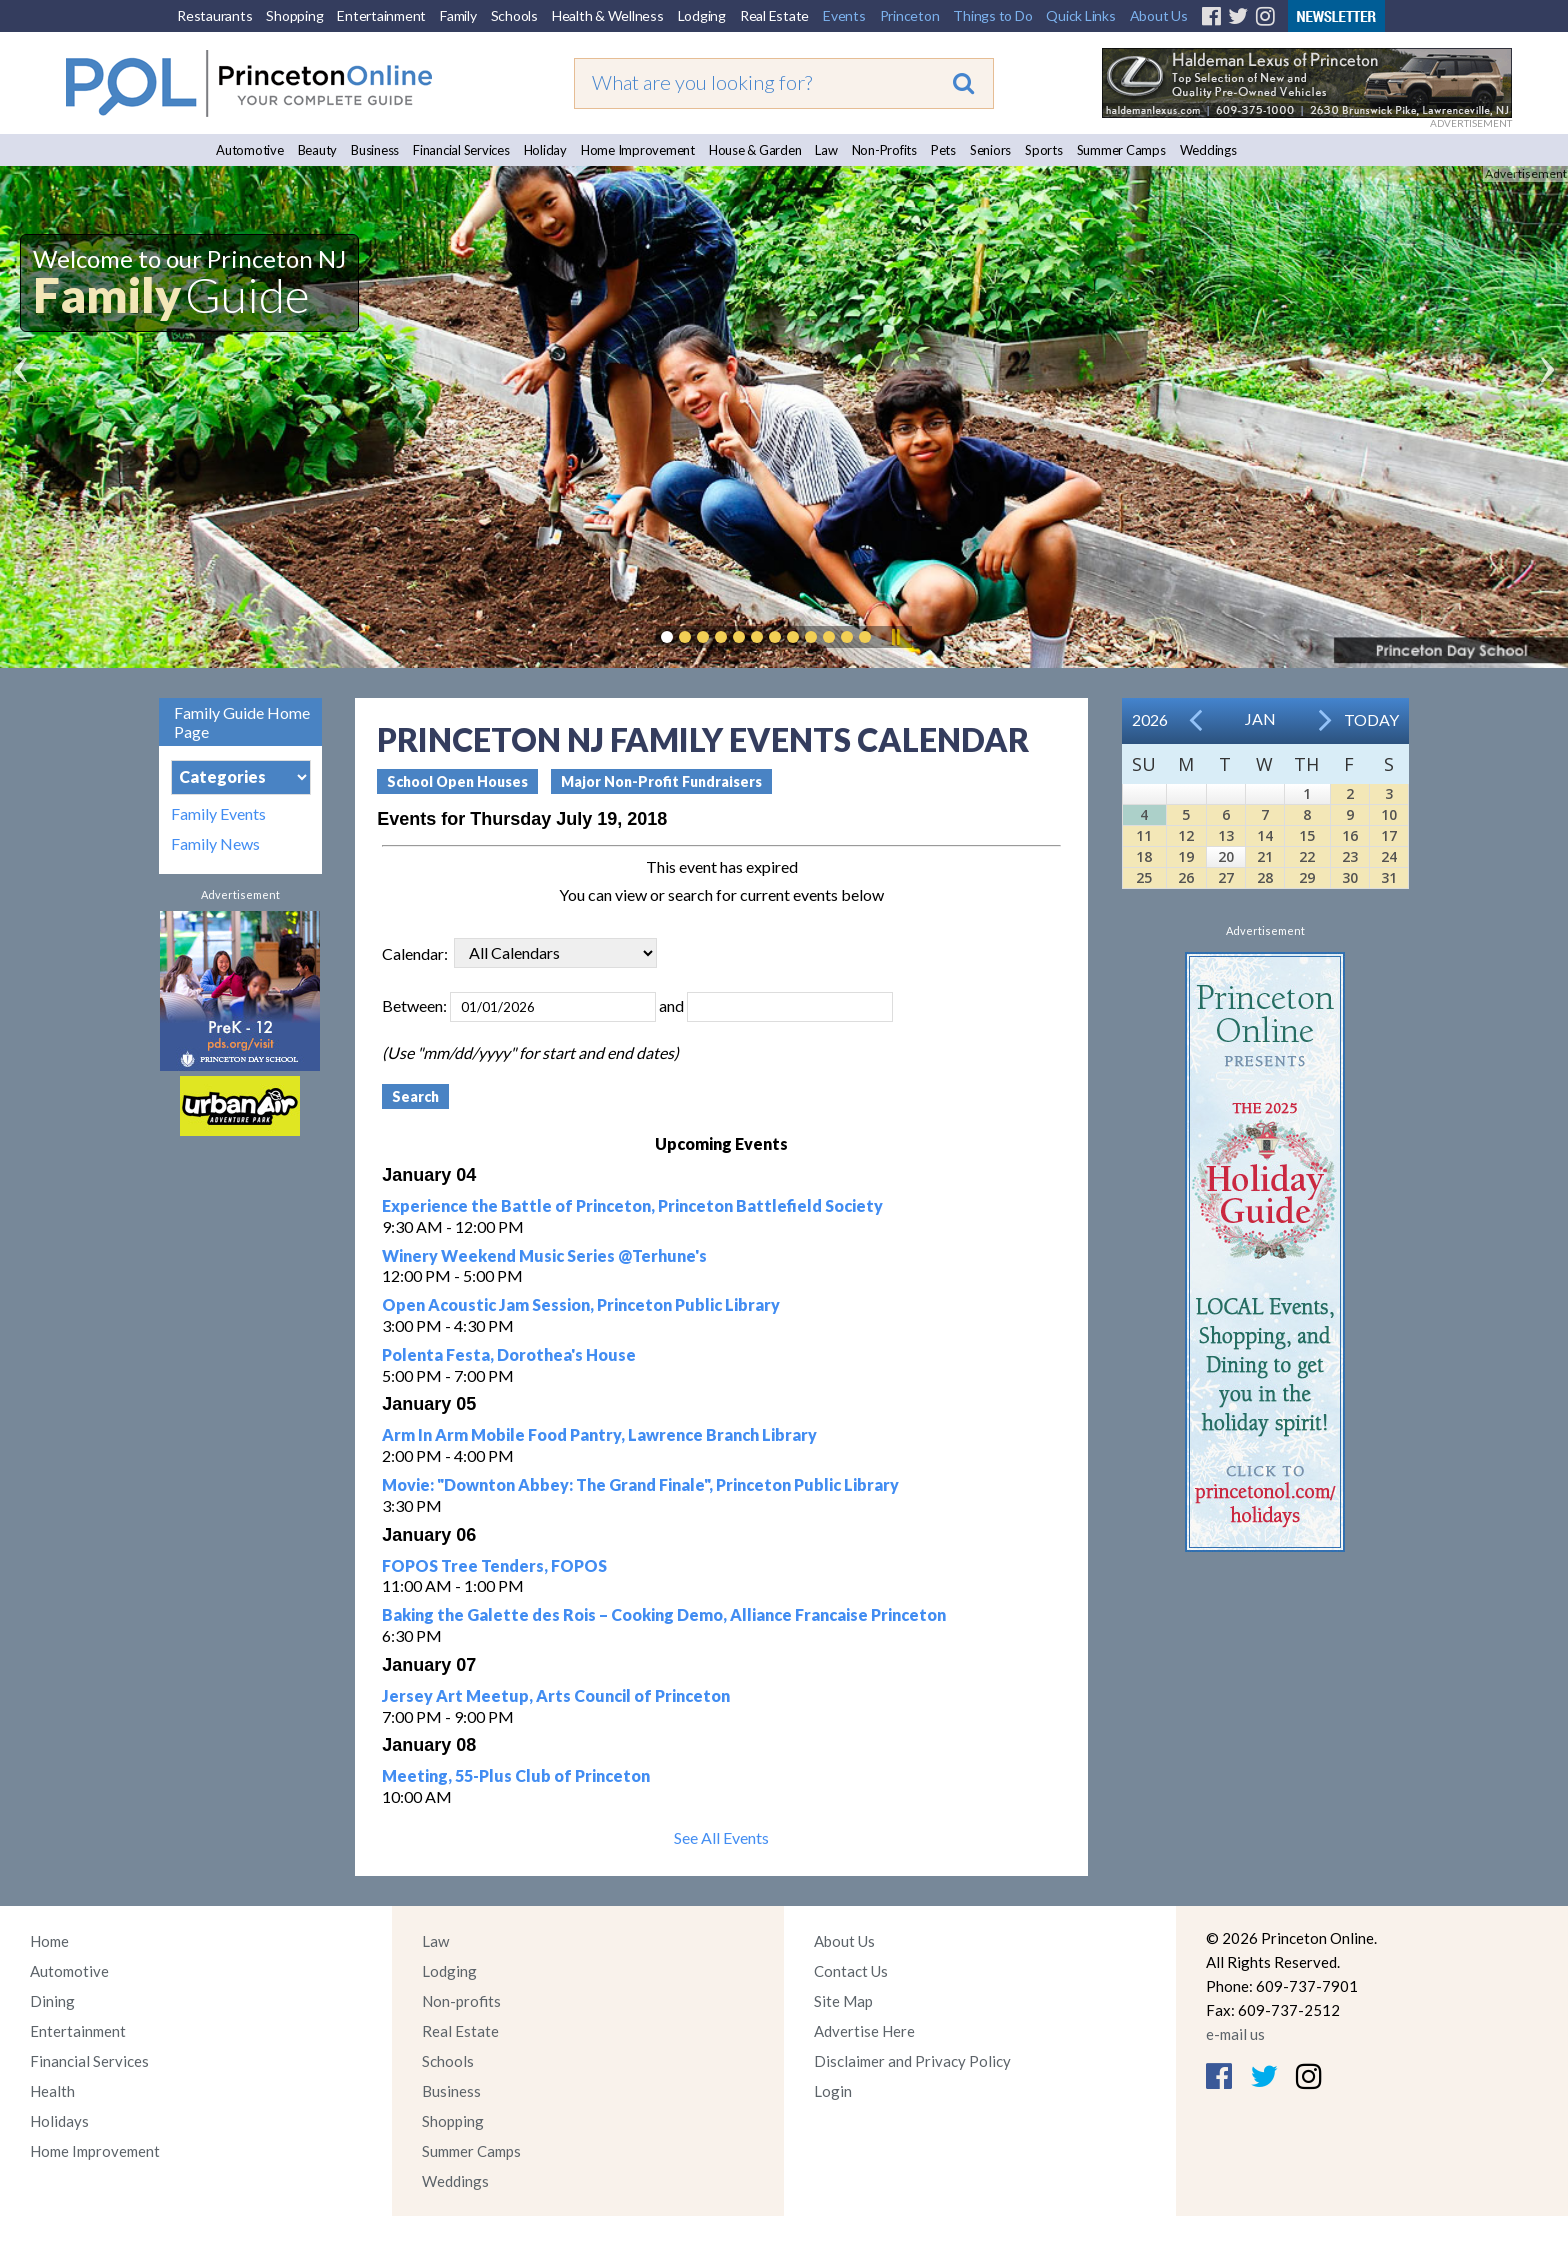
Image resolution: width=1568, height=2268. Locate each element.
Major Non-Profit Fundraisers (661, 781)
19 (1186, 856)
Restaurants (214, 15)
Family (458, 15)
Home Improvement (638, 150)
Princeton (910, 15)
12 (1186, 835)
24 (1389, 856)
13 (1226, 835)
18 (1144, 856)
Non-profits (461, 2001)
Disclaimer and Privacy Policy (912, 2061)
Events (844, 15)
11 (1144, 835)
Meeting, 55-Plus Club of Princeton (516, 1775)
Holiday (545, 150)
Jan (1260, 718)
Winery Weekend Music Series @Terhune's (544, 1255)
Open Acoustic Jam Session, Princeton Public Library (581, 1304)
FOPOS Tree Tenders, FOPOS (494, 1565)
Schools (514, 15)
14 (1265, 835)
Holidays (59, 2121)
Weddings (1208, 150)
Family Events (218, 814)
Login (833, 2091)
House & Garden (755, 150)
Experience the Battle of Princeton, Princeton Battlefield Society (632, 1205)
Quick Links (1080, 15)
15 (1307, 835)
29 (1307, 877)
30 (1350, 877)
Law (826, 150)
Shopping (294, 15)
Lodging (702, 15)
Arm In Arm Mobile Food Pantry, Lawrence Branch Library (599, 1434)
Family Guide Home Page (242, 722)
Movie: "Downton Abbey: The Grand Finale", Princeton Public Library (640, 1484)
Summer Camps (1121, 150)
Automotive (250, 150)
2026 (1150, 719)
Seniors (990, 150)
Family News (215, 844)
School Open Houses (457, 781)
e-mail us (1235, 2034)
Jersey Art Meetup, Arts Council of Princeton (556, 1695)
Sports (1044, 150)
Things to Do (992, 15)
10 (1389, 814)
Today (1371, 719)
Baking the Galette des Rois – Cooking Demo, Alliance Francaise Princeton (664, 1614)
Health (52, 2091)
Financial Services (461, 150)
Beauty (318, 150)
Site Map (843, 2001)
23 (1350, 856)
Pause (895, 637)
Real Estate (774, 15)
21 (1265, 856)
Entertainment (381, 15)
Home (49, 1941)
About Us (1159, 15)
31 (1389, 877)
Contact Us (851, 1971)
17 (1389, 835)
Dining (52, 2001)
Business (375, 150)
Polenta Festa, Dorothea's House (509, 1354)
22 (1307, 856)
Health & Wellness (608, 15)
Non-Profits (884, 150)
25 (1144, 877)
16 (1350, 835)
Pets (943, 150)
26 (1186, 877)
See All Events (721, 1837)
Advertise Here (864, 2031)
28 (1265, 877)
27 (1226, 877)
